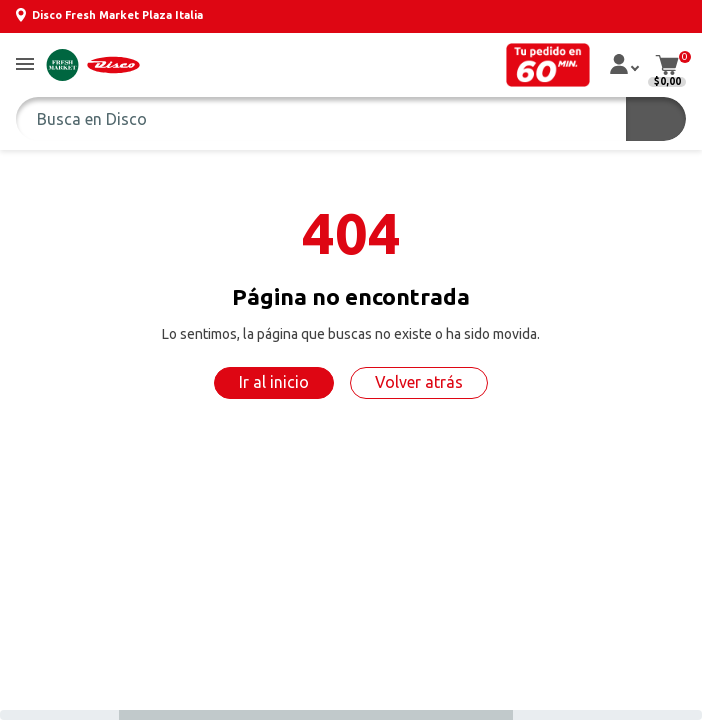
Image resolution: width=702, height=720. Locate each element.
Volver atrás (419, 382)
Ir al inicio (274, 382)
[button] (25, 65)
